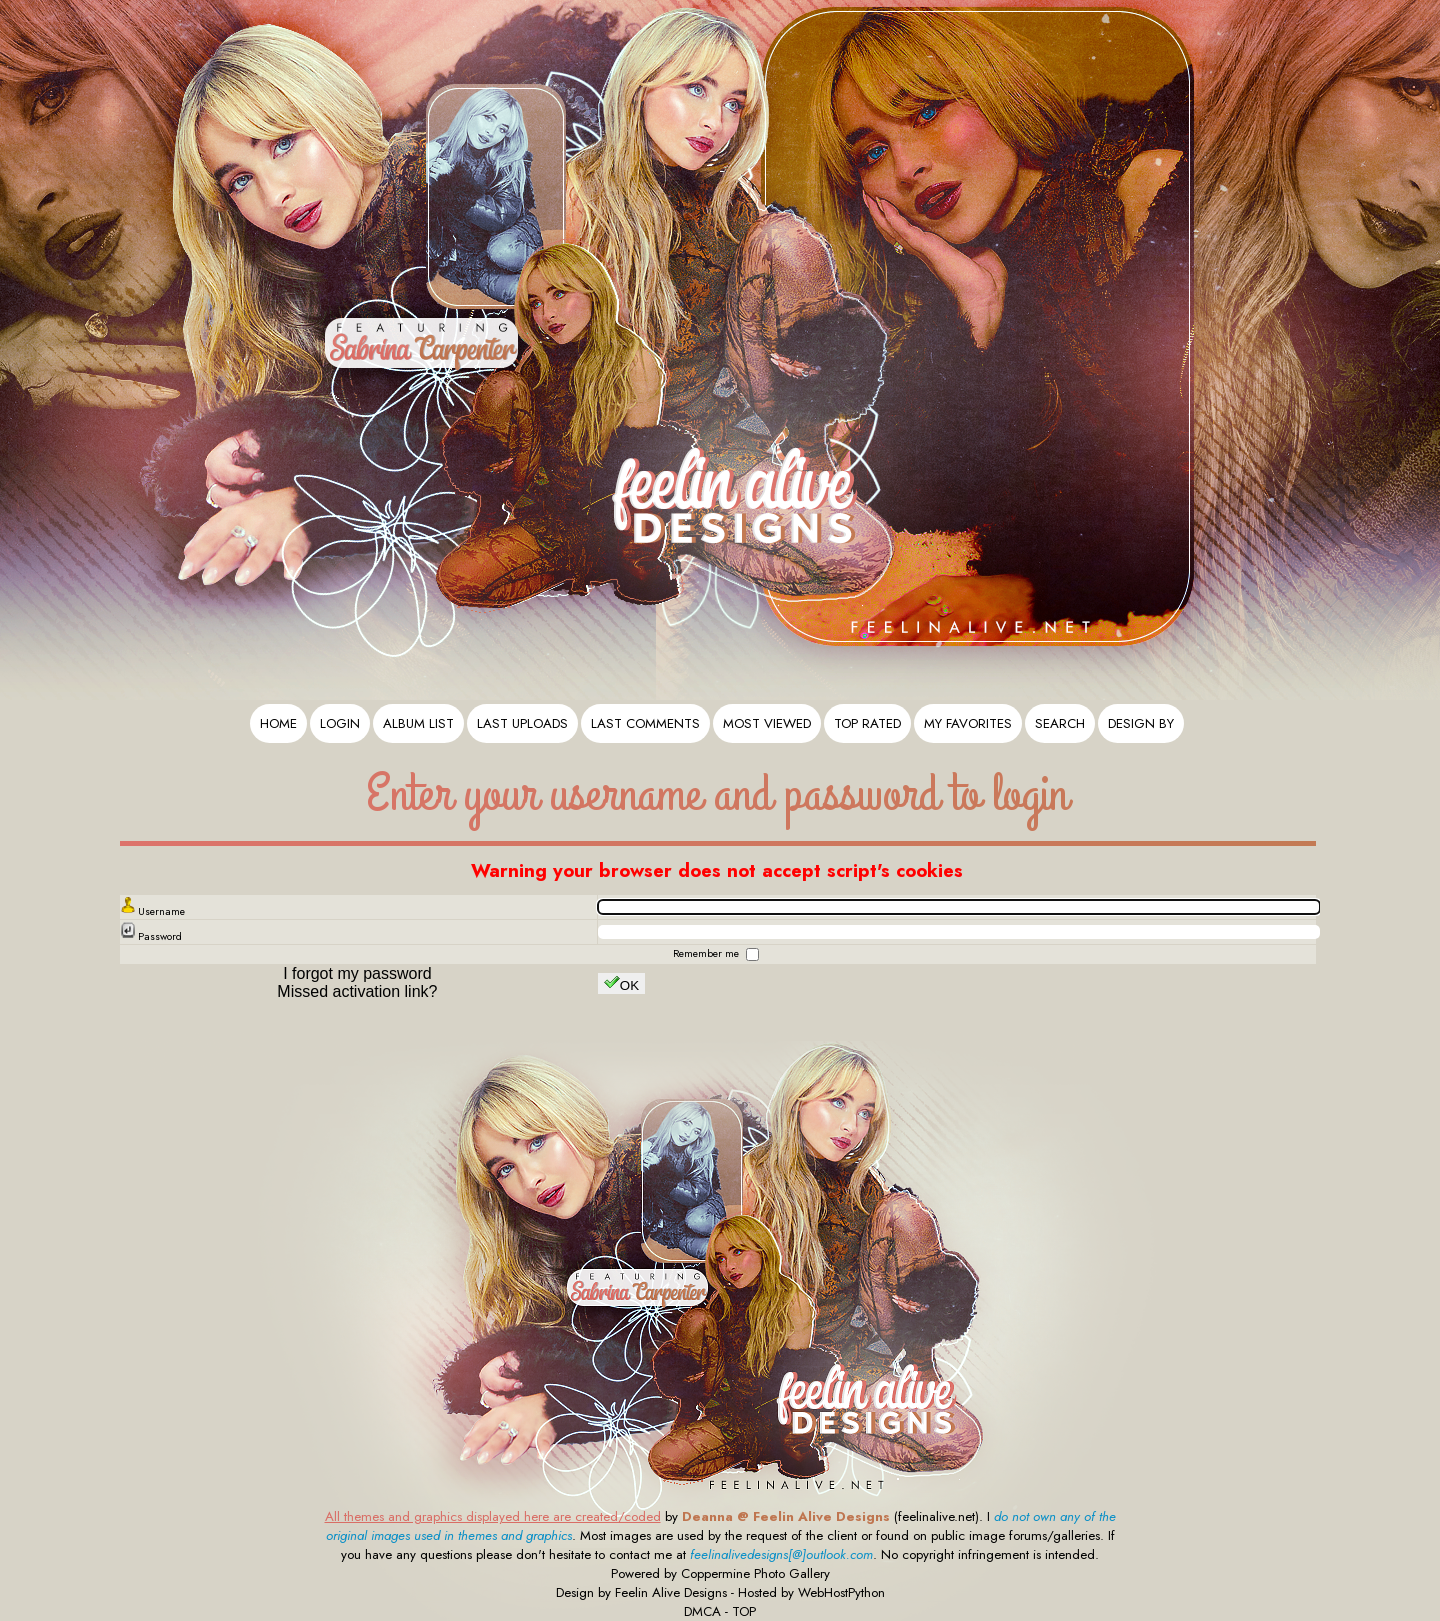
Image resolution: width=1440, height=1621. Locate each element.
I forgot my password (357, 973)
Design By (1141, 723)
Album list (418, 723)
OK (621, 983)
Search (1060, 723)
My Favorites (968, 723)
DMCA (702, 1611)
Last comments (645, 723)
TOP (744, 1611)
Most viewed (767, 723)
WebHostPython (841, 1592)
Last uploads (522, 723)
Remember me (707, 953)
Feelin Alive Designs (671, 1592)
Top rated (867, 723)
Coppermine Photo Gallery (755, 1573)
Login (340, 723)
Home (278, 723)
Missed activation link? (357, 991)
